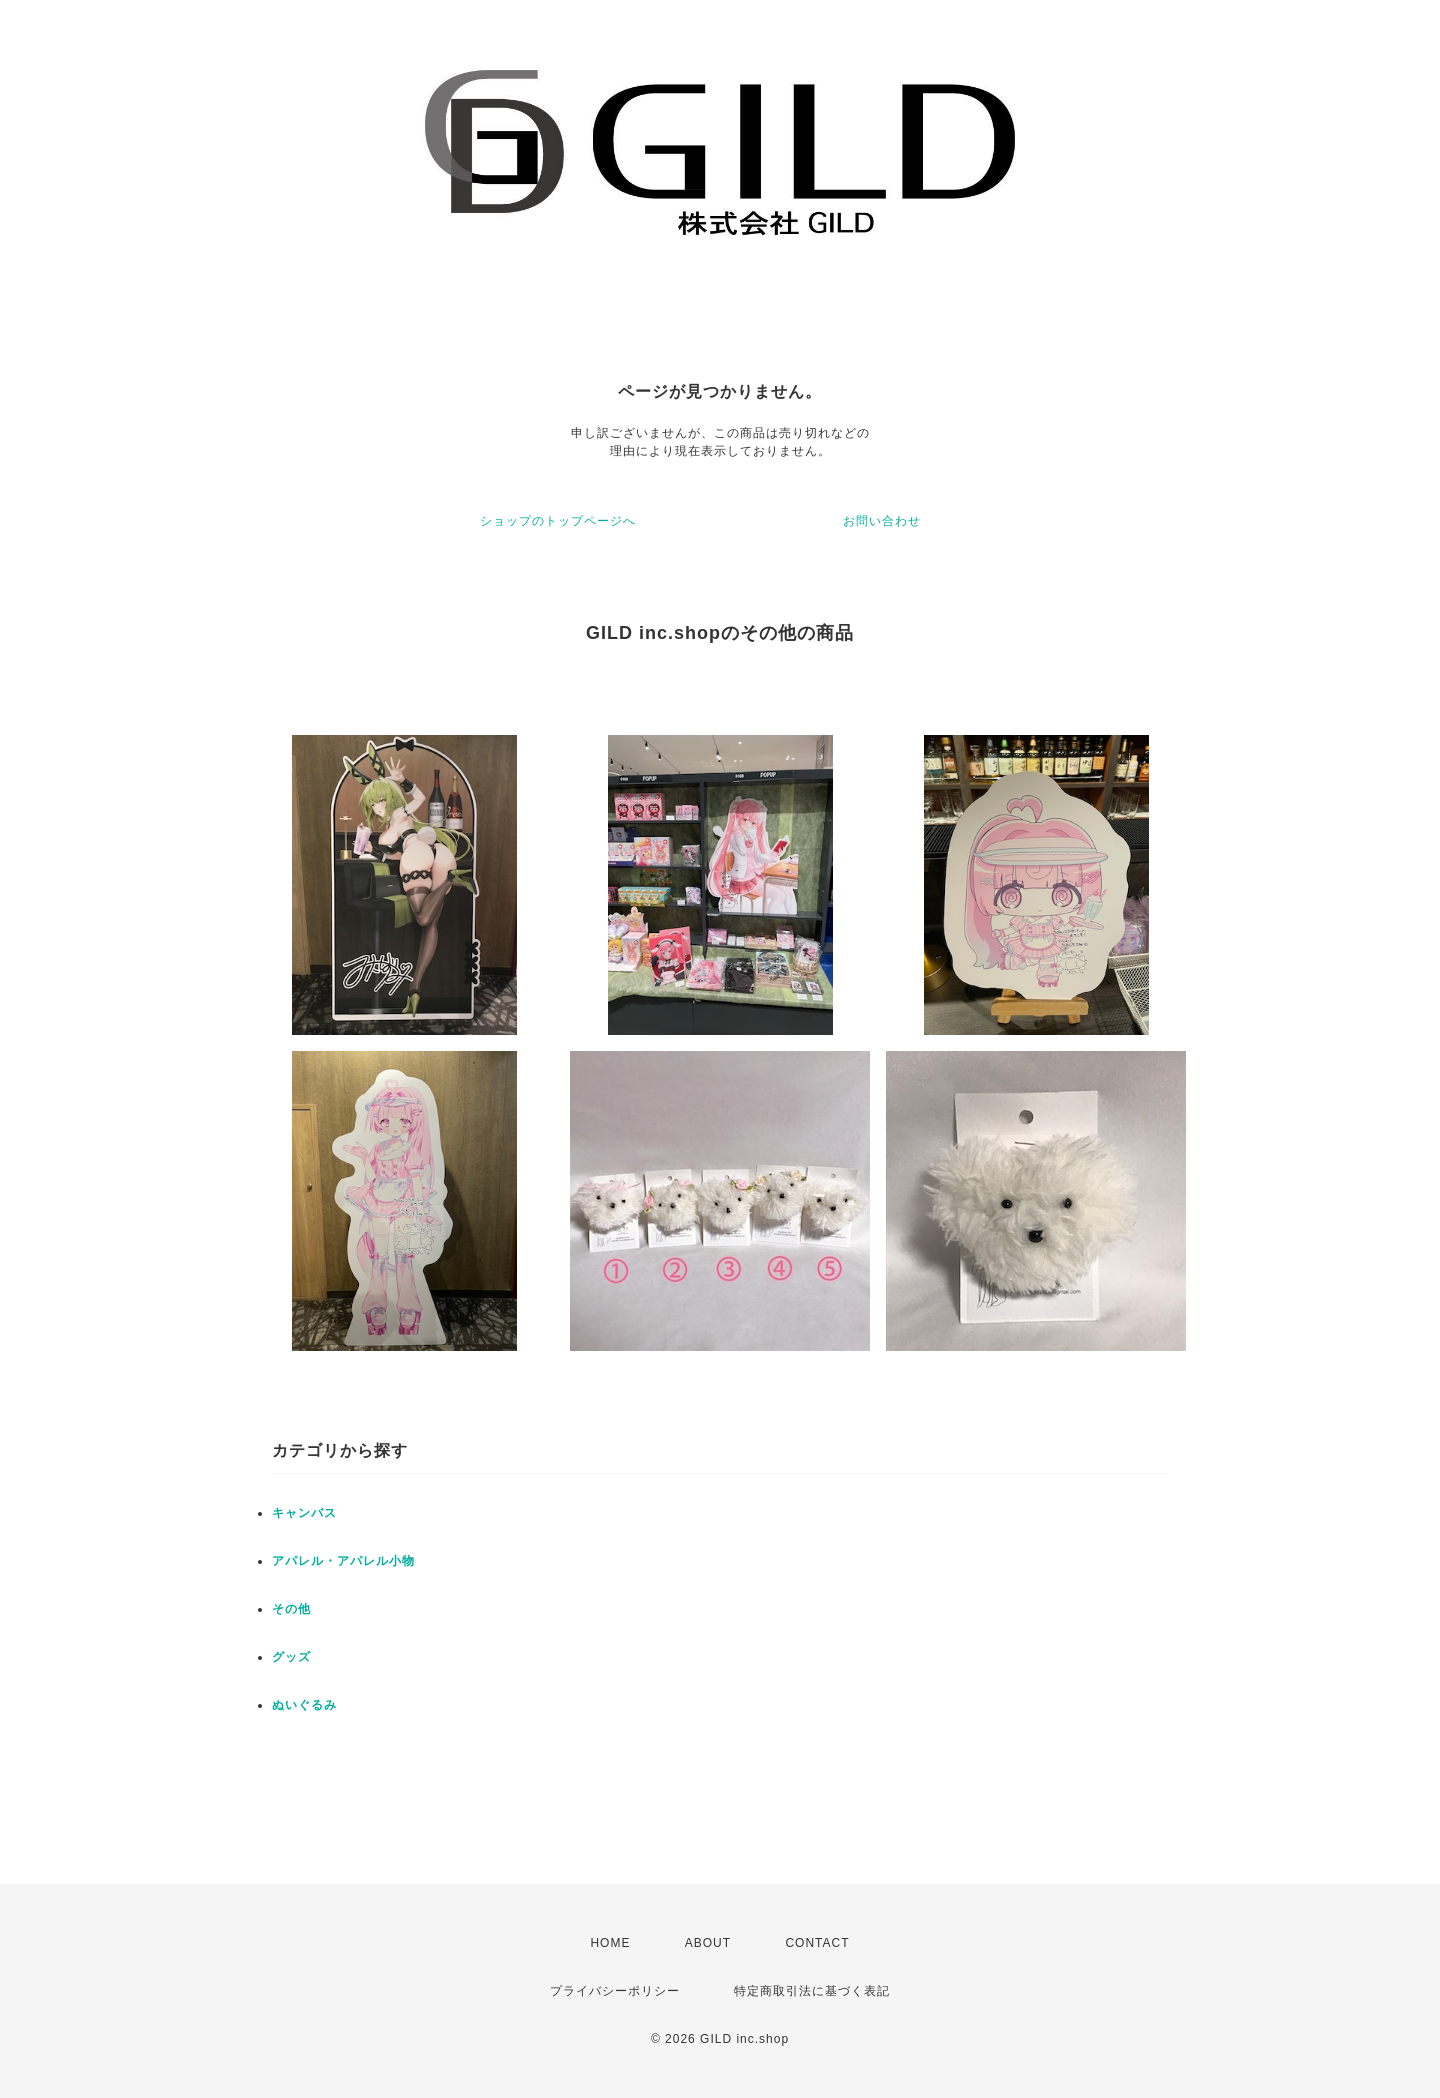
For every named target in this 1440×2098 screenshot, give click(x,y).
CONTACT (817, 1943)
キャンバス (304, 1513)
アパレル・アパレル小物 (343, 1561)
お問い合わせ (882, 521)
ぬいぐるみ (304, 1705)
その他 (291, 1609)
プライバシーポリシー (615, 1991)
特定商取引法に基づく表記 (812, 1991)
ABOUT (708, 1943)
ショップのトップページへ (558, 521)
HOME (610, 1943)
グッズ (291, 1657)
